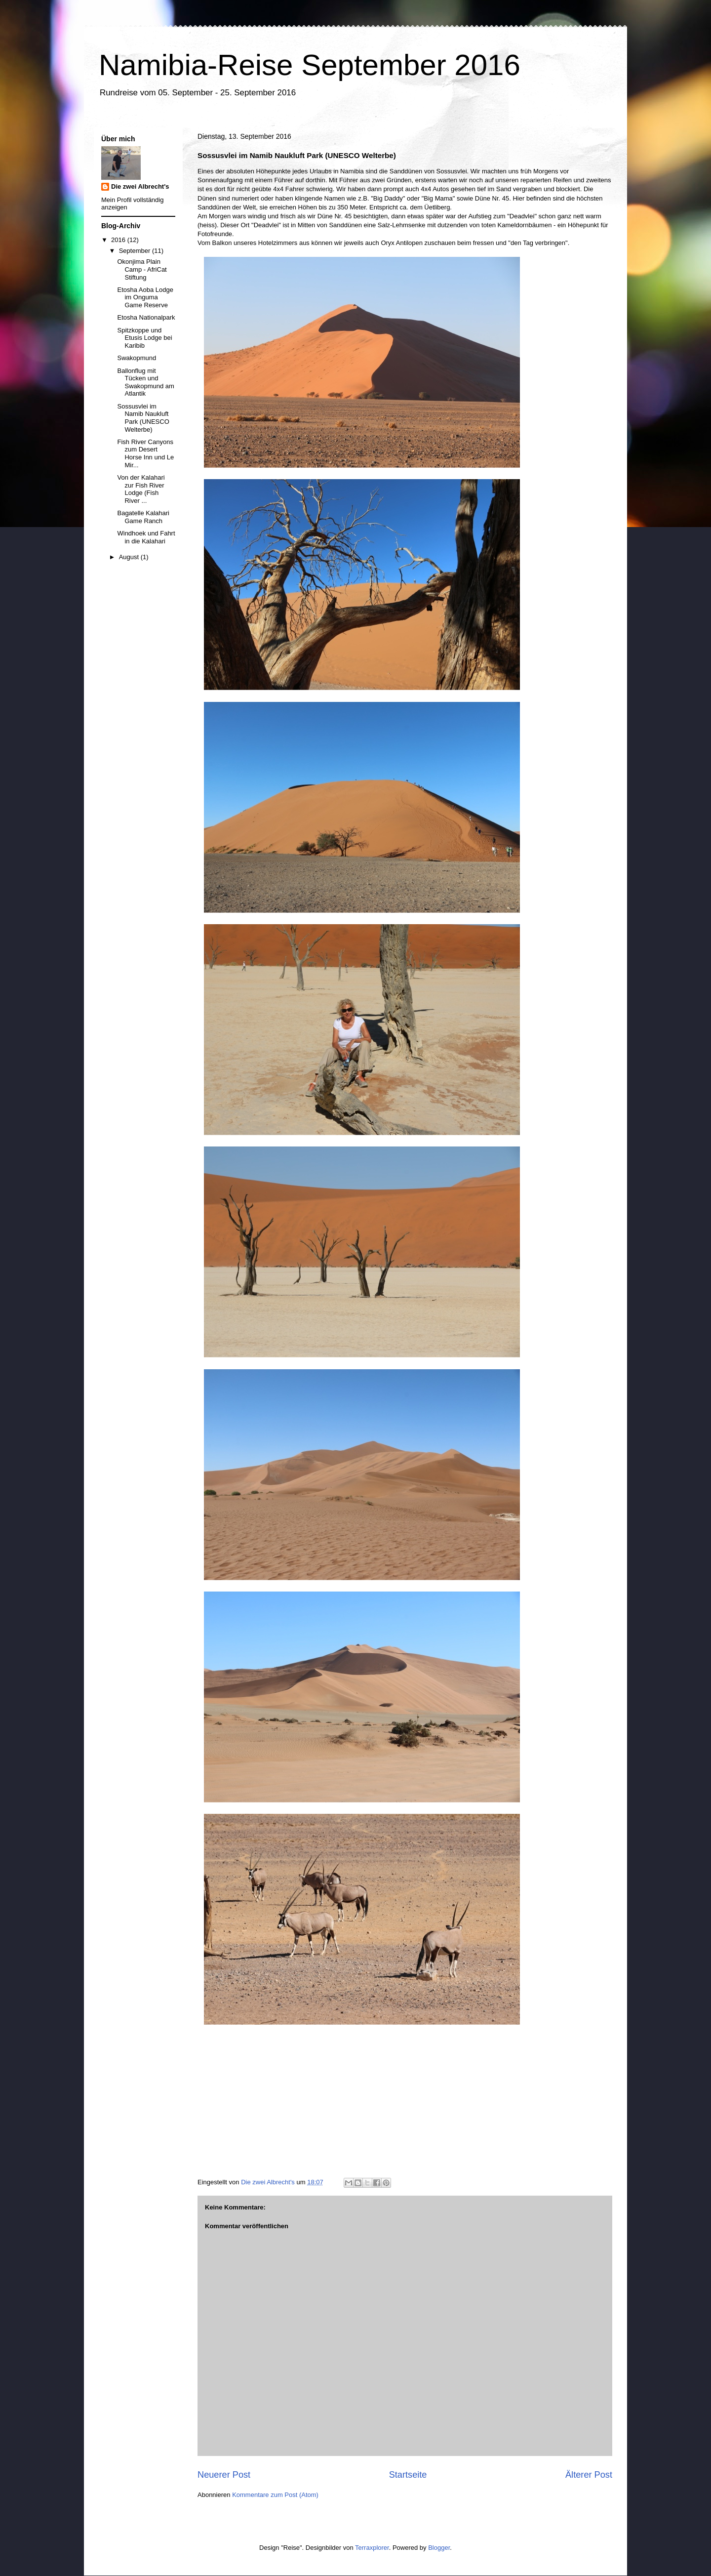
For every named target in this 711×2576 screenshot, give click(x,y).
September (135, 250)
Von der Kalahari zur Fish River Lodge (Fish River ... (140, 489)
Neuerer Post (224, 2475)
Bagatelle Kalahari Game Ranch (143, 517)
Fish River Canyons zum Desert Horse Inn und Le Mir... (145, 453)
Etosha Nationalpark (146, 317)
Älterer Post (588, 2475)
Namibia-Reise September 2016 (309, 65)
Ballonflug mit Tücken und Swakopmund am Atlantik (145, 382)
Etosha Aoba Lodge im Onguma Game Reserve (145, 297)
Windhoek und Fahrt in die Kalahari (146, 537)
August (130, 557)
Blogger (439, 2547)
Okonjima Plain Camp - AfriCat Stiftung (141, 269)
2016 (119, 240)
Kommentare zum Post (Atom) (275, 2494)
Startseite (408, 2475)
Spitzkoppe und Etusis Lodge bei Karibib (144, 338)
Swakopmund (136, 358)
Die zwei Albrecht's (140, 186)
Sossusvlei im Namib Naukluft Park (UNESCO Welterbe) (143, 418)
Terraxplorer (372, 2547)
